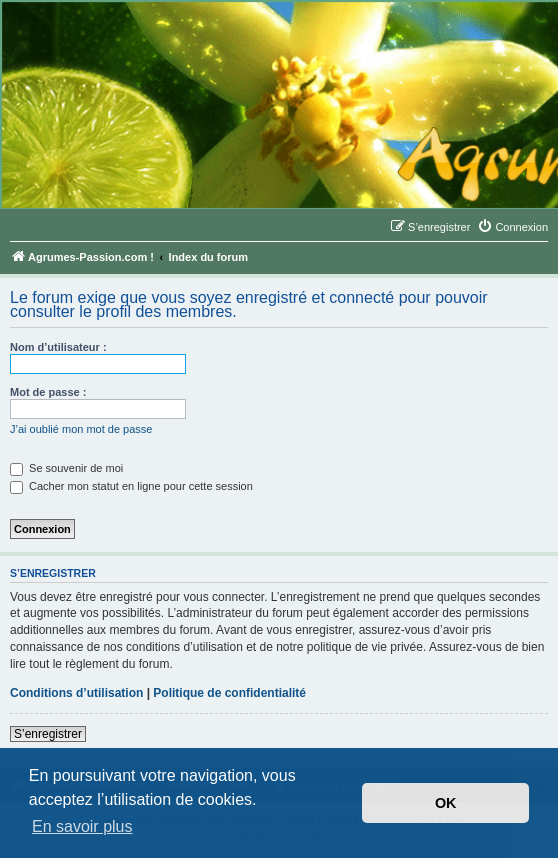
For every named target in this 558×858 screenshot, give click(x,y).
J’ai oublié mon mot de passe (81, 429)
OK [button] (446, 803)
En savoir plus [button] (82, 826)
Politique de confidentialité (229, 693)
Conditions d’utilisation (76, 693)
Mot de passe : (48, 392)
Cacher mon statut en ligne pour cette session (131, 486)
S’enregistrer (48, 734)
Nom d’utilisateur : (58, 347)
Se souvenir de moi (66, 468)
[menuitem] (512, 227)
